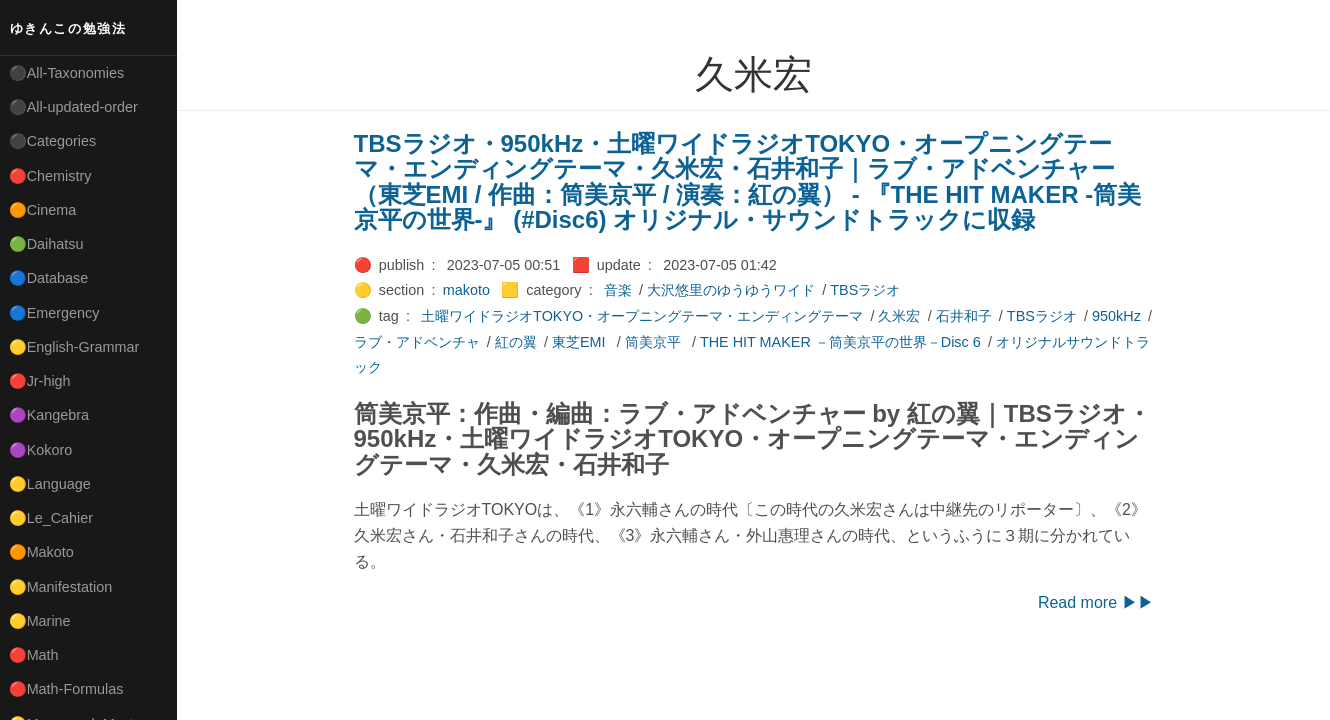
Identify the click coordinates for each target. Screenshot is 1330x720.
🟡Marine (40, 621)
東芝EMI (581, 342)
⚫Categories (53, 141)
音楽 (618, 290)
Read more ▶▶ (1096, 602)
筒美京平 (655, 342)
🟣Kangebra (49, 415)
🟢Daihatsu (46, 244)
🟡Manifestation (61, 587)
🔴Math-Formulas (66, 689)
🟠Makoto (41, 552)
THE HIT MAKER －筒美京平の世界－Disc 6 (840, 342)
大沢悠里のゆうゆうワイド (731, 290)
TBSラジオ (865, 290)
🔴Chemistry (50, 176)
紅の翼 (516, 342)
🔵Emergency (54, 313)
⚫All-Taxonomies (67, 73)
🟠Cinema (43, 210)
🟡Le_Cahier (51, 518)
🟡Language (50, 484)
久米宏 (899, 316)
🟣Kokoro (41, 450)
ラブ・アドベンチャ (417, 342)
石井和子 (964, 316)
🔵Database (49, 278)
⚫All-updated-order (73, 107)
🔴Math (34, 655)
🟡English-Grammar (74, 347)
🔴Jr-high (40, 381)
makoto (466, 290)
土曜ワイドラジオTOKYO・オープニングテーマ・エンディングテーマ (642, 316)
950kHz (1116, 316)
